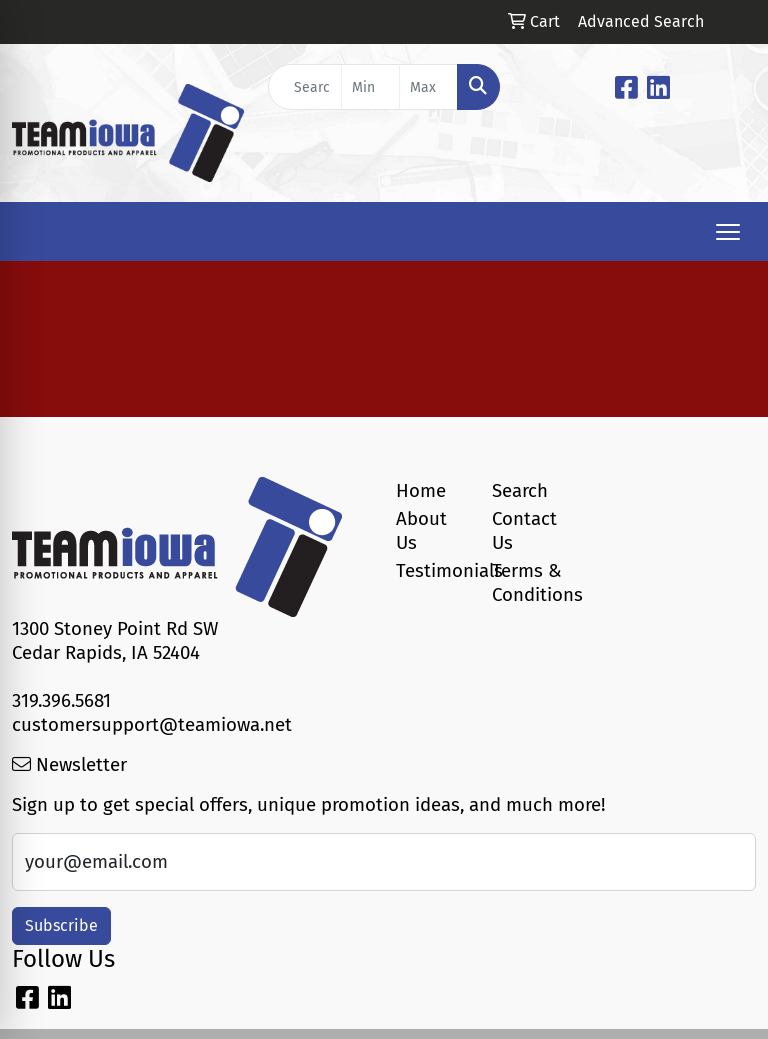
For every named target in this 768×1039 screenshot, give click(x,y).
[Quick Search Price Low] (370, 87)
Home (421, 491)
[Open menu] (728, 232)
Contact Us (524, 531)
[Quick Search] (305, 87)
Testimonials (432, 571)
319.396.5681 (61, 701)
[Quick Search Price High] (428, 87)
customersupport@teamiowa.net (152, 725)
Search (520, 491)
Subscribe (61, 925)
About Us (421, 531)
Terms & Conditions (528, 583)
